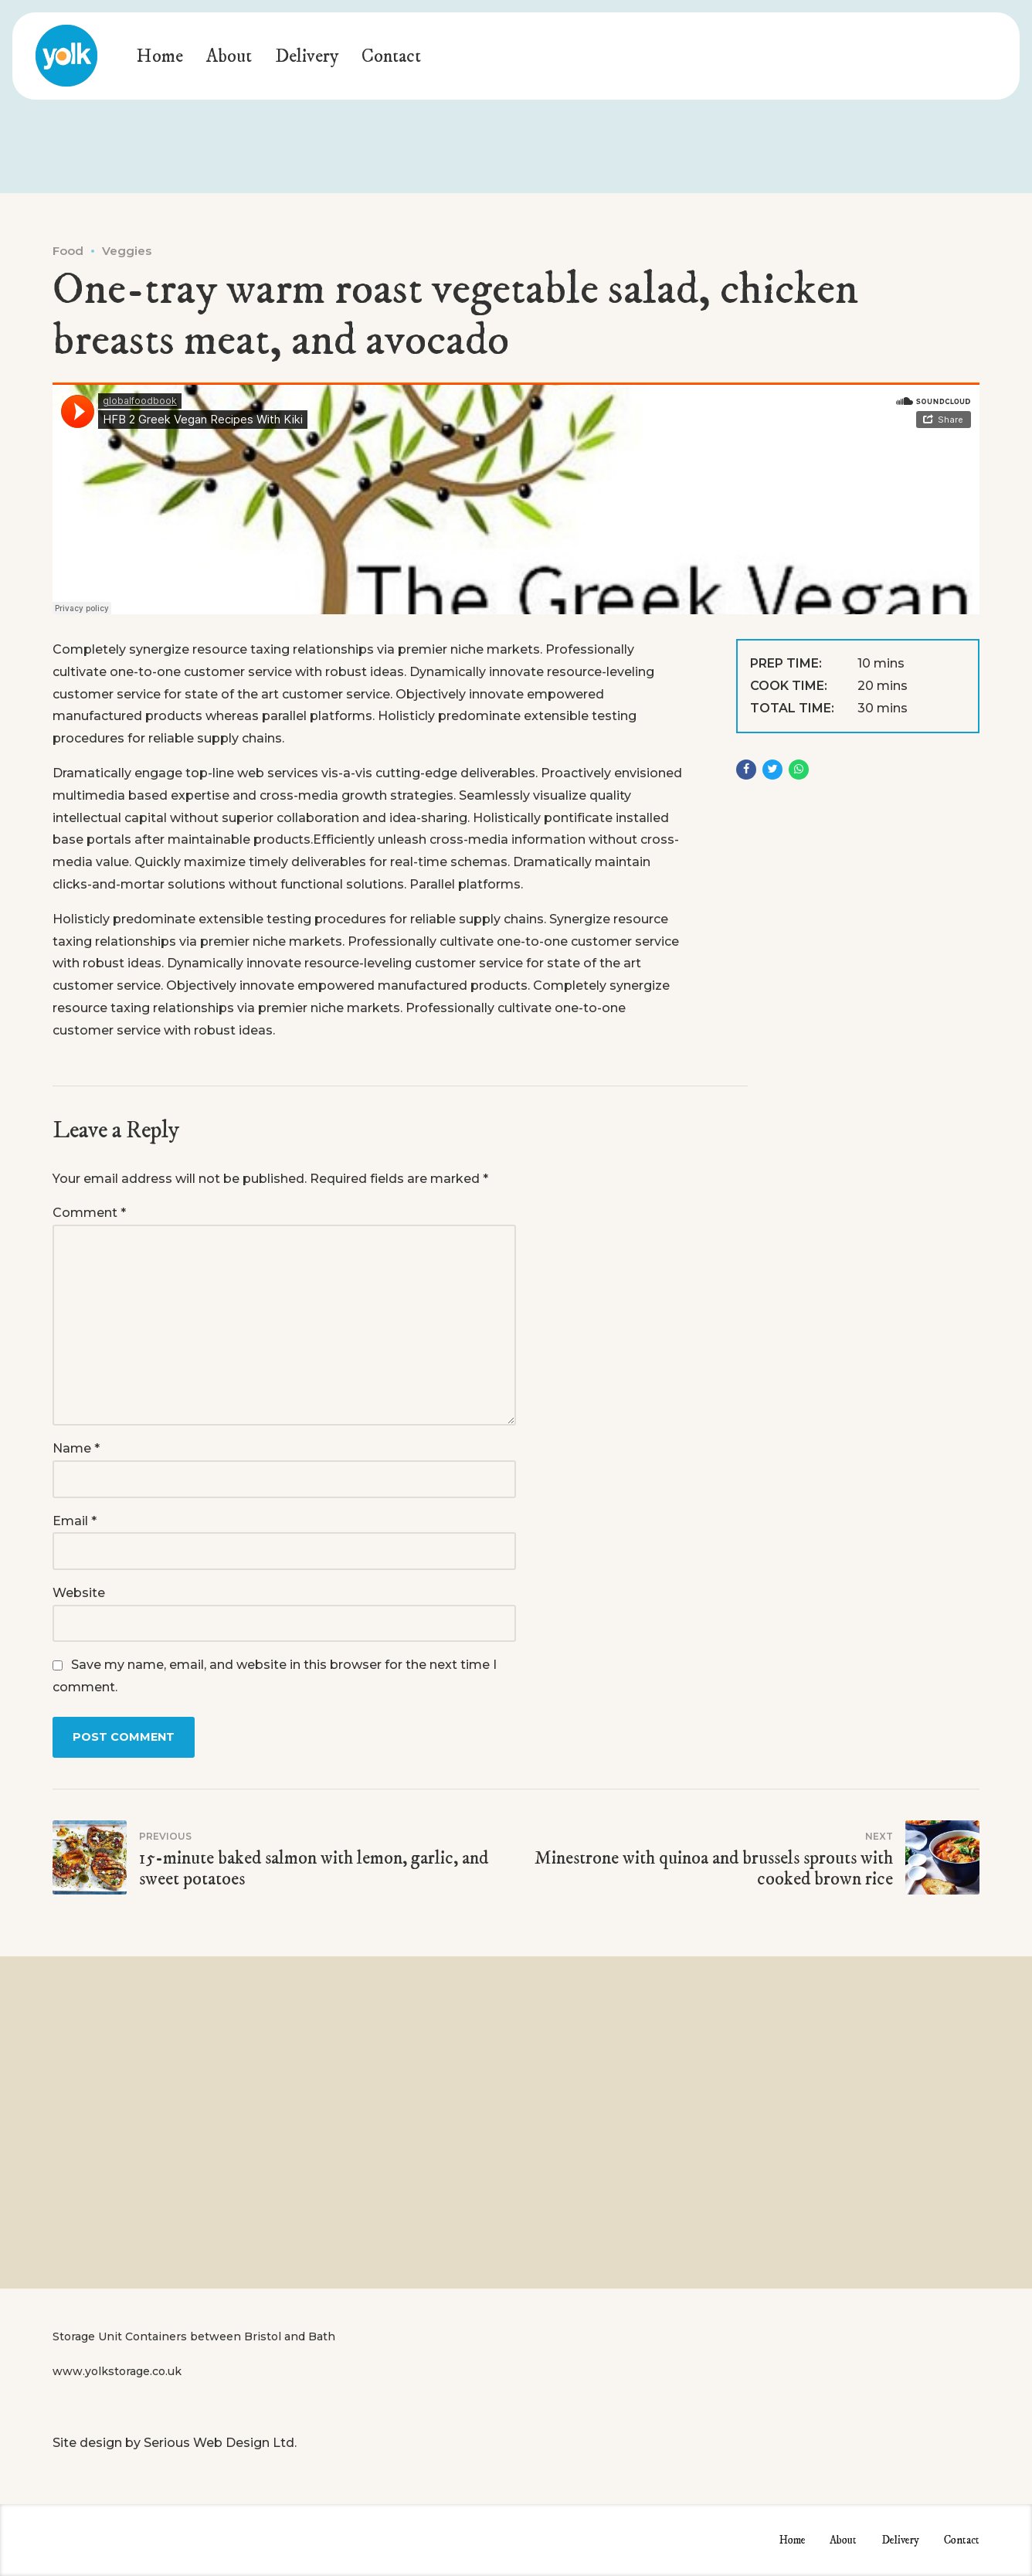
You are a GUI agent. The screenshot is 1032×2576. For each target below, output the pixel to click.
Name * (76, 1448)
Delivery (306, 55)
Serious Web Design (207, 2442)
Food (68, 250)
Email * (75, 1521)
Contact (391, 55)
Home (159, 55)
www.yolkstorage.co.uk (117, 2371)
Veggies (126, 250)
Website (79, 1592)
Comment (89, 1212)
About (229, 55)
